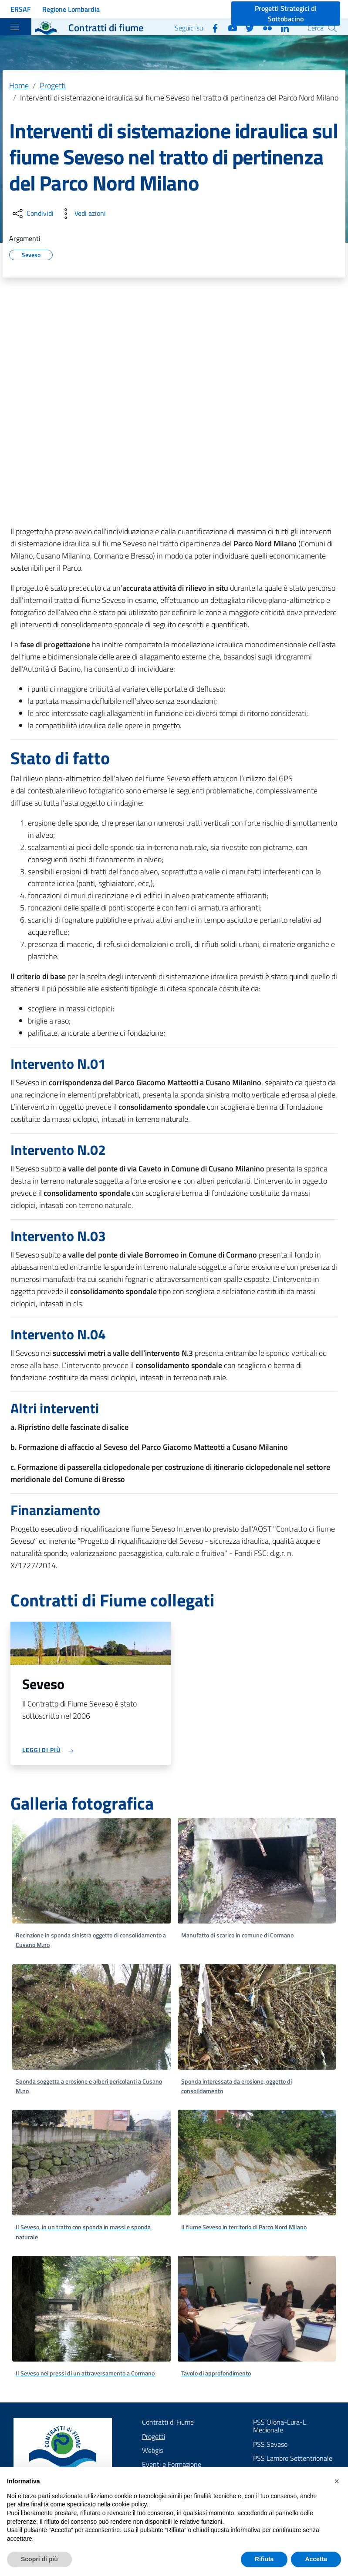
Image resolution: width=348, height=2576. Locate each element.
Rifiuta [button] (264, 2559)
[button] (337, 2481)
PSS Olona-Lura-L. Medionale (280, 2426)
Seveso (31, 253)
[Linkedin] (281, 27)
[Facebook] (211, 27)
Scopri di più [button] (39, 2559)
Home (19, 85)
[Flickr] (264, 27)
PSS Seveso (270, 2444)
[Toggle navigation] (15, 27)
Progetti (53, 85)
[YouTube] (229, 27)
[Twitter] (246, 27)
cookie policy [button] (129, 2504)
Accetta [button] (316, 2559)
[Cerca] (332, 28)
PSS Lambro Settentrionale (292, 2458)
